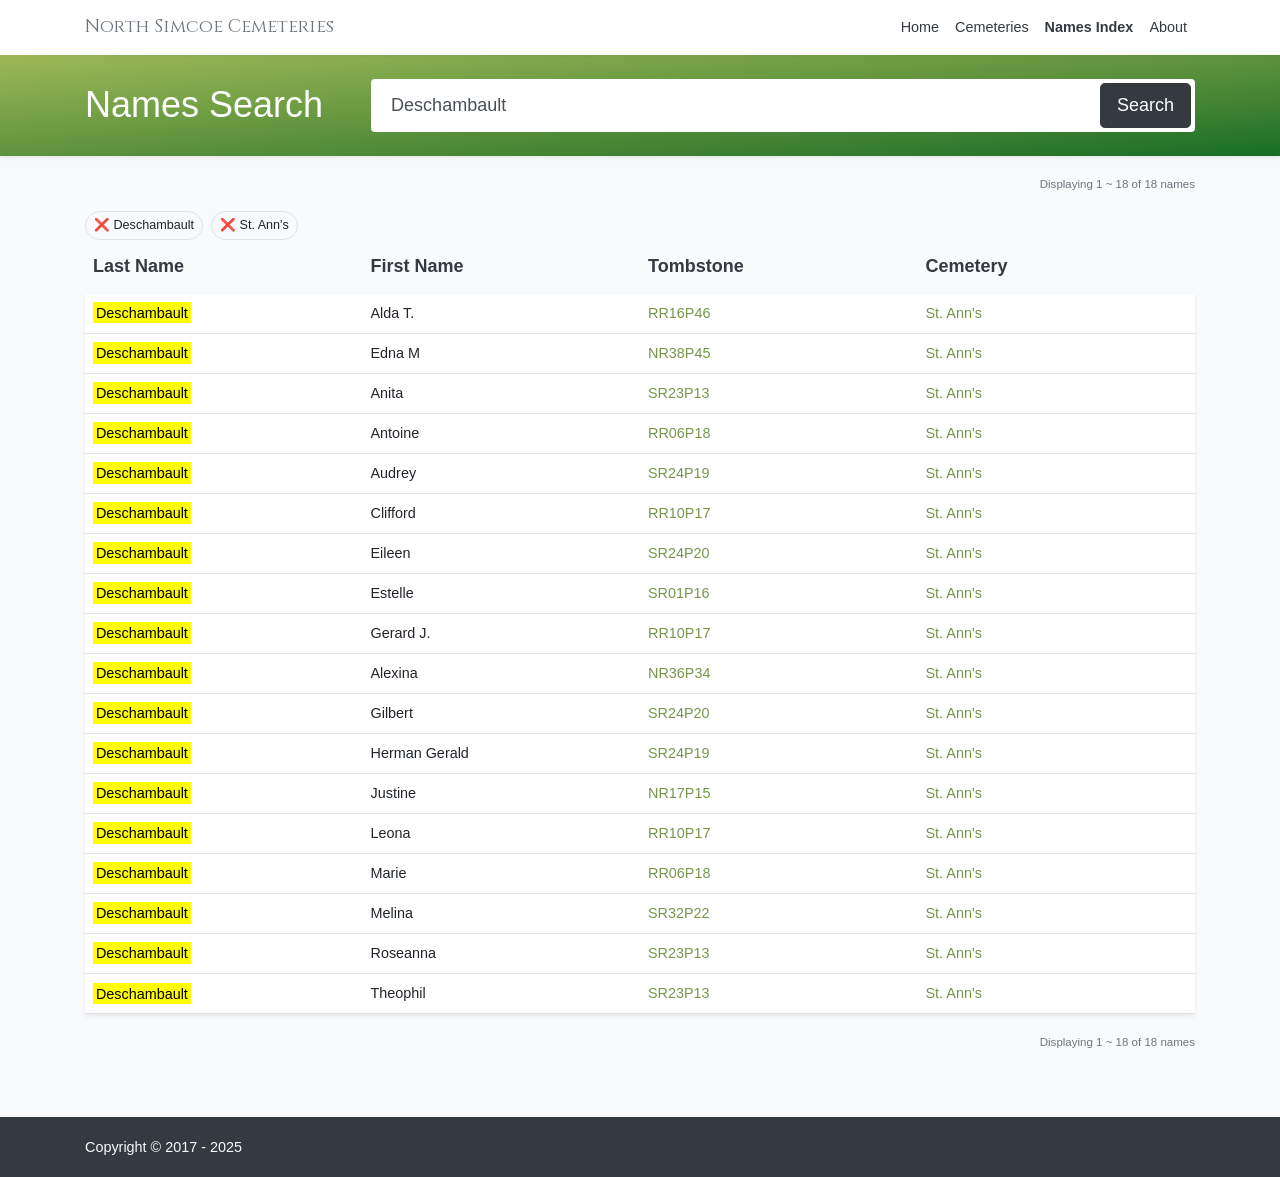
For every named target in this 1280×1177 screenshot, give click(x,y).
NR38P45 (679, 353)
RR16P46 (679, 313)
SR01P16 (679, 593)
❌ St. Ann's (254, 225)
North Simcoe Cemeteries (209, 26)
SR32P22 (679, 913)
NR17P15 (679, 793)
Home (920, 27)
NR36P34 (679, 673)
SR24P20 (679, 553)
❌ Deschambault (144, 225)
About (1168, 27)
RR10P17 (679, 513)
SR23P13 (679, 393)
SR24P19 (679, 473)
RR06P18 (679, 433)
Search (1145, 105)
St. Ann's (954, 313)
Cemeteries (992, 27)
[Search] (737, 105)
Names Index (1089, 27)
